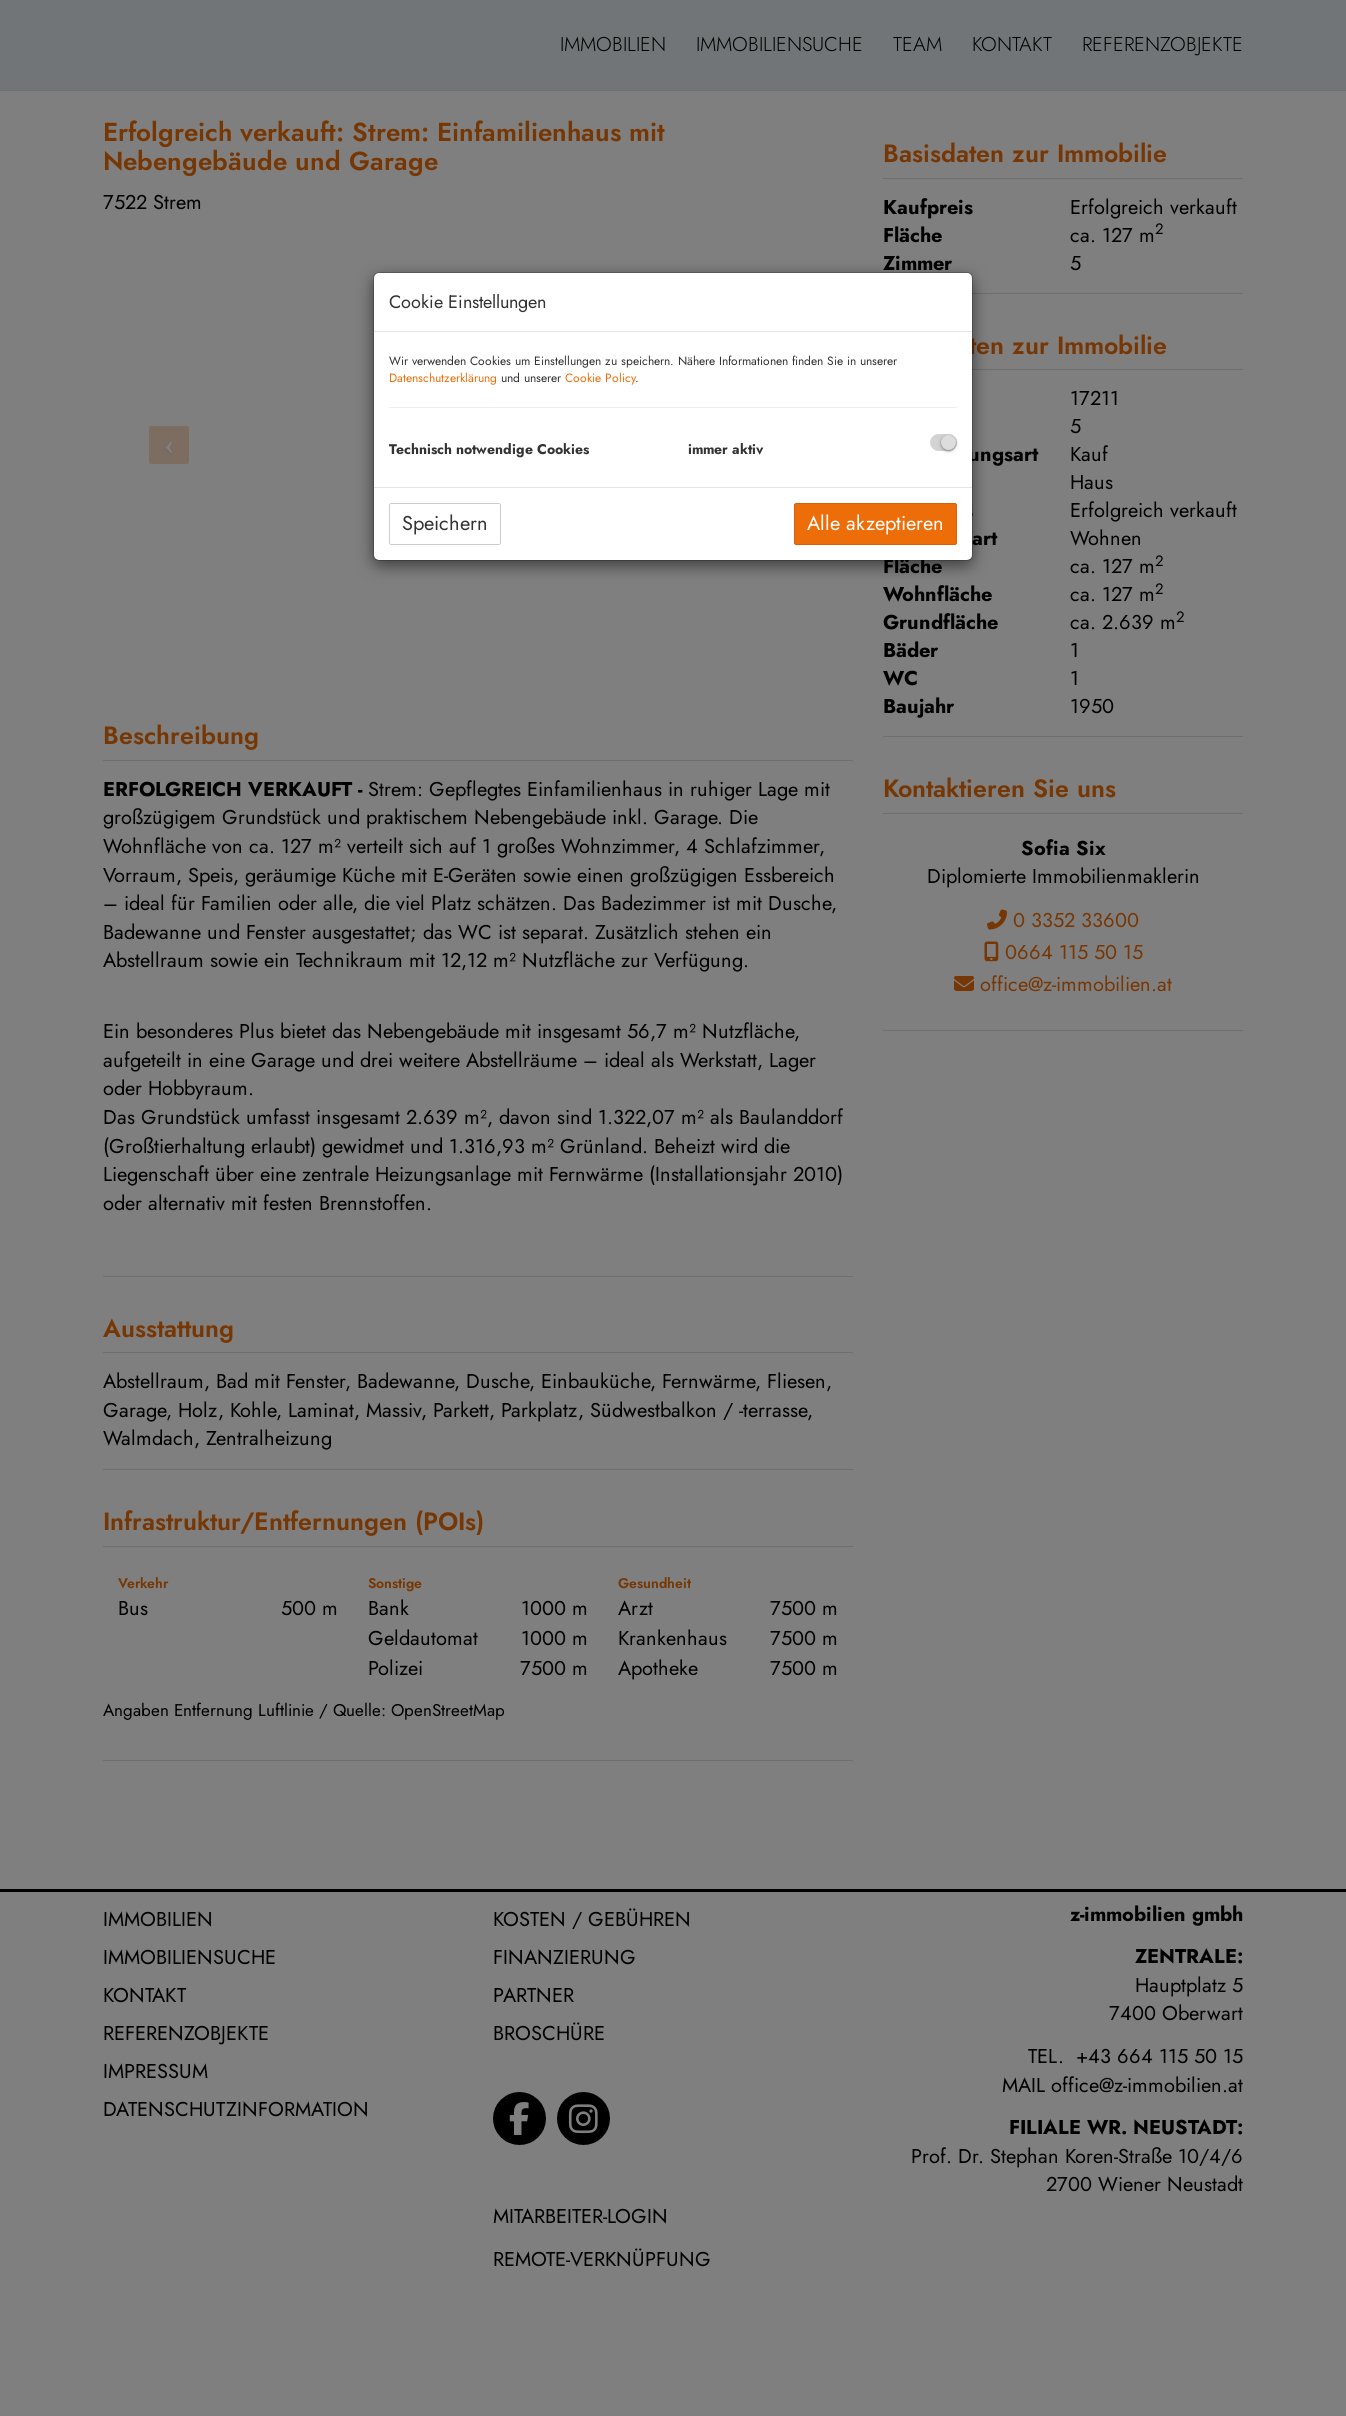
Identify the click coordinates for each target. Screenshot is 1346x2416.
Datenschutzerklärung (443, 378)
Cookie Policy (600, 378)
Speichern (445, 523)
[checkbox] (943, 442)
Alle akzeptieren (875, 523)
